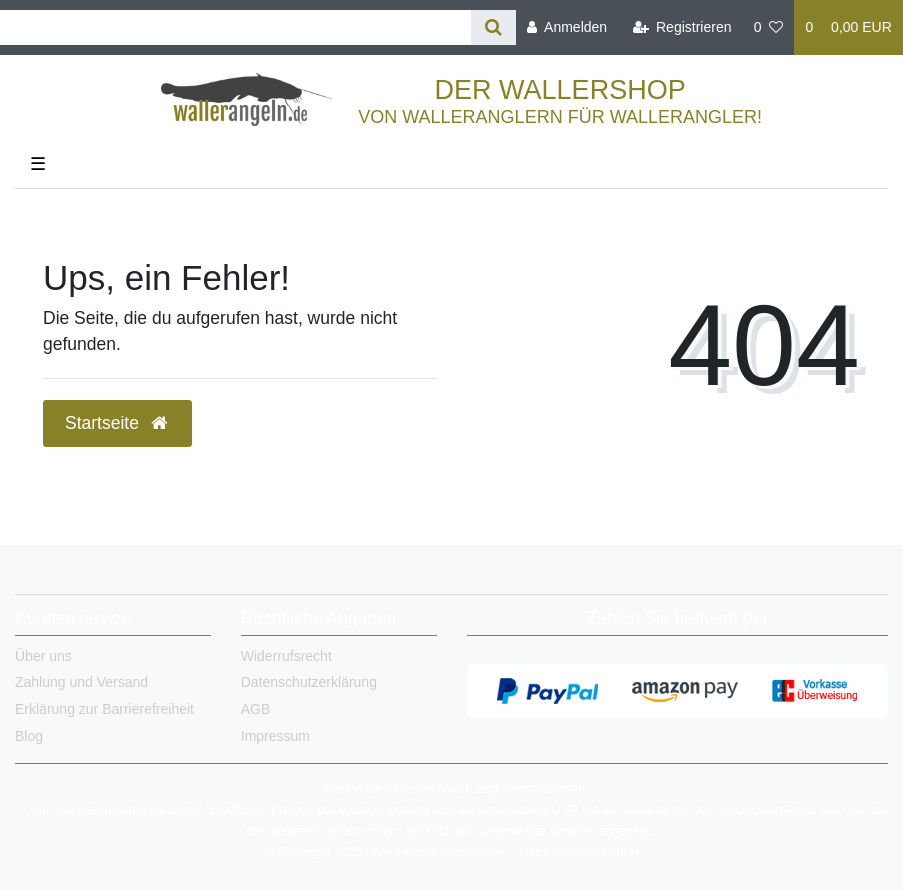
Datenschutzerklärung (309, 682)
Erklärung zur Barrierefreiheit (104, 709)
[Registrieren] (681, 27)
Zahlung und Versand (81, 682)
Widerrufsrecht (286, 656)
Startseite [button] (117, 423)
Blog (29, 736)
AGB (256, 709)
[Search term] (235, 27)
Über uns (43, 656)
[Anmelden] (567, 27)
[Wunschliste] (769, 27)
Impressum (275, 736)
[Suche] (493, 27)
